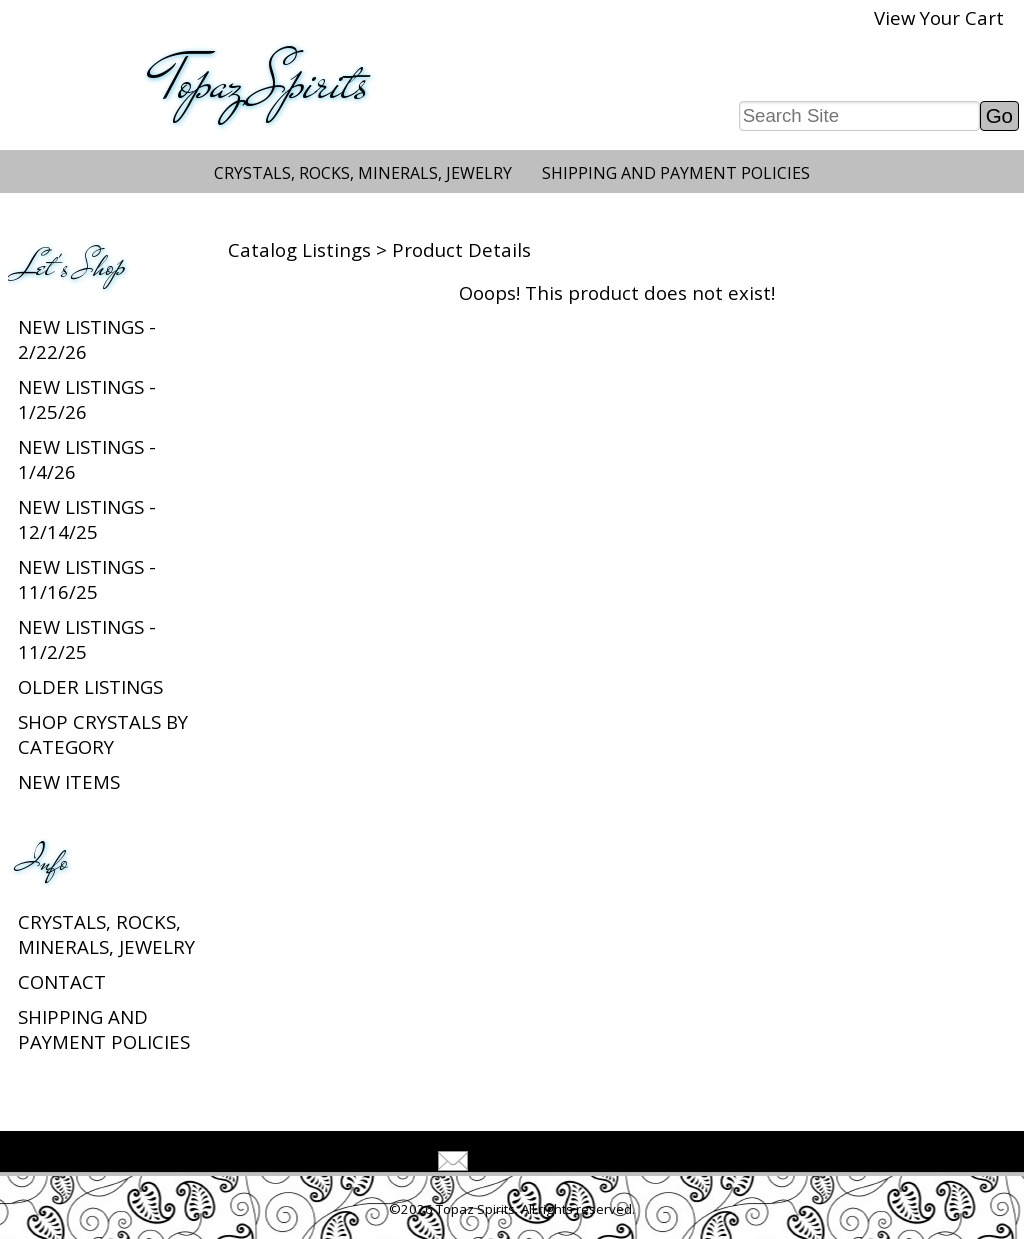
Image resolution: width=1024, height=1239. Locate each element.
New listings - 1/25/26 (87, 399)
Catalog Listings (299, 249)
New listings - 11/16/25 (87, 579)
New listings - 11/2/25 (87, 639)
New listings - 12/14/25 (87, 519)
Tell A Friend (529, 1163)
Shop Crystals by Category (103, 734)
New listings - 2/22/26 (87, 339)
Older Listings (90, 686)
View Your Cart (939, 17)
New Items (69, 781)
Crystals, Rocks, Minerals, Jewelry (363, 173)
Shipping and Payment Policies (676, 173)
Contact (62, 981)
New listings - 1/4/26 (87, 459)
